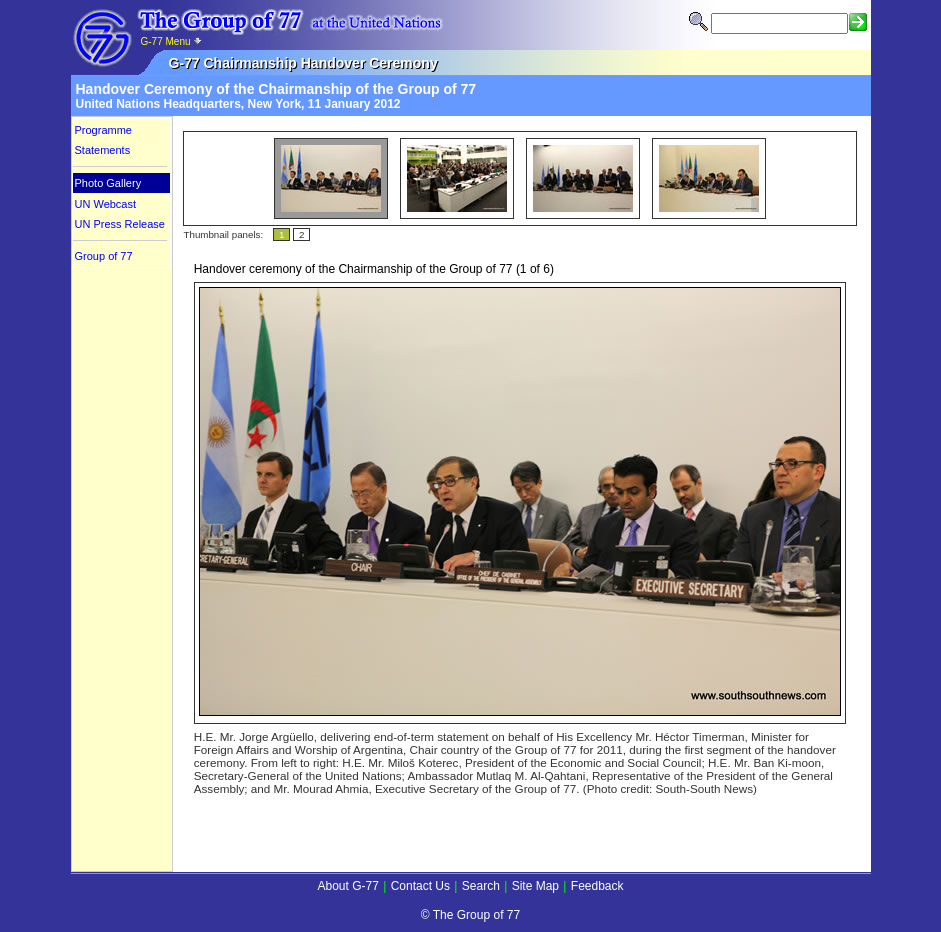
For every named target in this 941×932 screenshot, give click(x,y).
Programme (103, 130)
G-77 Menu (172, 41)
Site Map (535, 886)
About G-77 (347, 886)
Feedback (597, 886)
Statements (103, 150)
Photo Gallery (108, 183)
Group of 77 (104, 256)
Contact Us (420, 886)
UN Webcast (106, 204)
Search (481, 886)
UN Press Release (120, 224)
